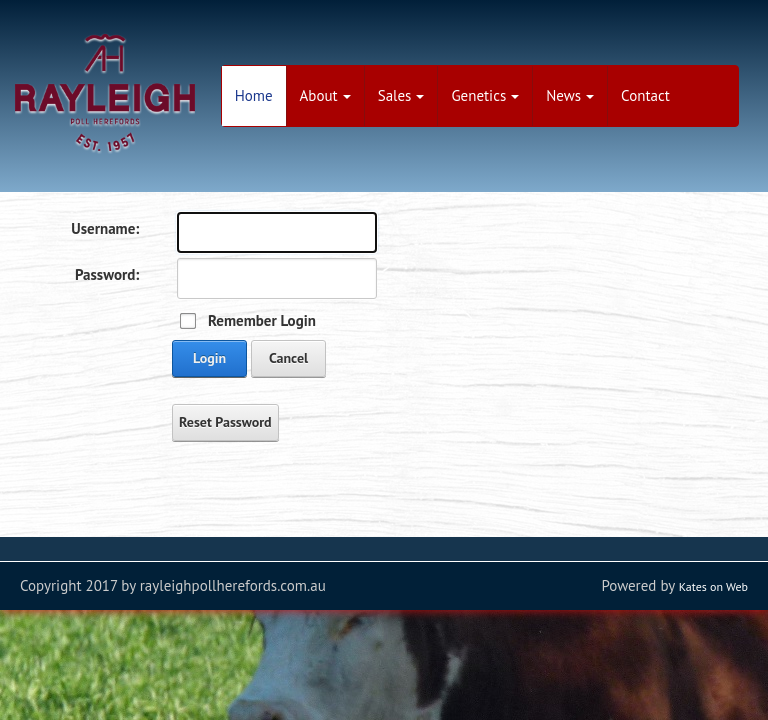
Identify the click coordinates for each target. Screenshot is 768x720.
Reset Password (225, 422)
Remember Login (262, 320)
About (325, 95)
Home (254, 95)
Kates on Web (713, 586)
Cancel (288, 358)
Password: (107, 274)
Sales (401, 95)
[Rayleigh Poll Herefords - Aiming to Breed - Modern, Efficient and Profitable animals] (105, 91)
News (570, 95)
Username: (105, 228)
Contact (645, 95)
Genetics (485, 95)
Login (209, 358)
